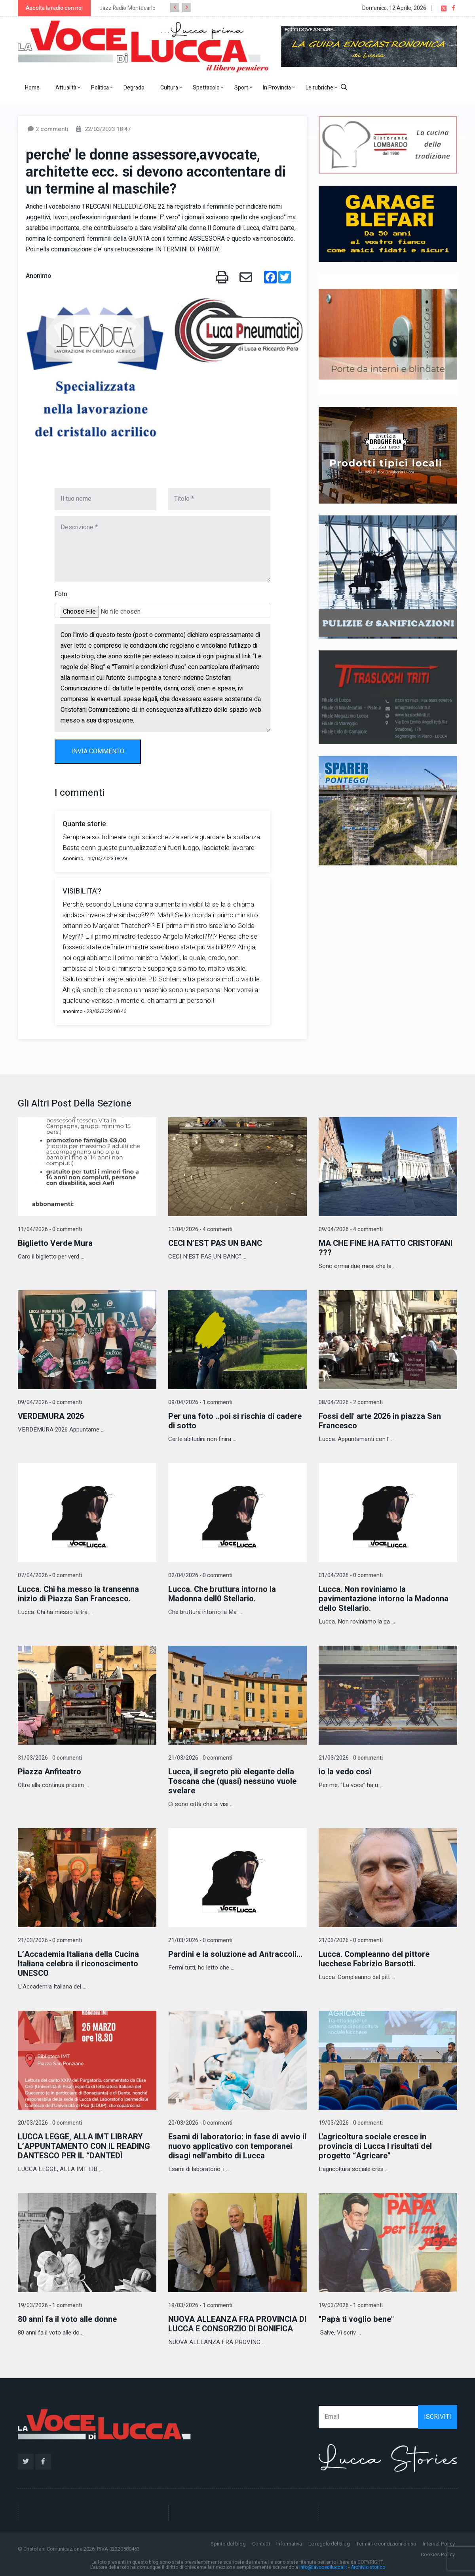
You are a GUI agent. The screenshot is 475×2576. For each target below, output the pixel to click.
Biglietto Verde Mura (55, 1243)
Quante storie (84, 824)
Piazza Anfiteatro (49, 1772)
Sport (243, 88)
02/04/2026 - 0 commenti (200, 1575)
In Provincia (279, 88)
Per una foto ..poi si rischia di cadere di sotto (235, 1421)
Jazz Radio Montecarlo (127, 8)
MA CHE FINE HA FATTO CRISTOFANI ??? (385, 1248)
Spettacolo (208, 88)
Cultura (171, 88)
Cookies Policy (438, 2554)
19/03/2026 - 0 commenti (351, 2123)
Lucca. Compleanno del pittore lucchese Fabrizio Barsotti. (374, 1959)
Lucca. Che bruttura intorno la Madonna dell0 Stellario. (222, 1594)
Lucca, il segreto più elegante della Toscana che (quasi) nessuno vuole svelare (232, 1781)
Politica (102, 88)
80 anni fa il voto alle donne (67, 2319)
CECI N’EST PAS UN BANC (215, 1243)
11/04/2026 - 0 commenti (50, 1229)
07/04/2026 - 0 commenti (50, 1575)
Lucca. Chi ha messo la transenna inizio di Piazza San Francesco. (78, 1594)
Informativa (289, 2543)
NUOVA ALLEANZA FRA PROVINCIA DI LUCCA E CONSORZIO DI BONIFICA (237, 2324)
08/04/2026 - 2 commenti (351, 1402)
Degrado (134, 88)
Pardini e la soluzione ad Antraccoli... (235, 1954)
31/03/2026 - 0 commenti (50, 1758)
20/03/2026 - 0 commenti (50, 2123)
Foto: (61, 594)
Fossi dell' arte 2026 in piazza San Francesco (380, 1421)
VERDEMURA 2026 (51, 1416)
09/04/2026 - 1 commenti (200, 1402)
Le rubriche (321, 88)
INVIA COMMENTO (97, 751)
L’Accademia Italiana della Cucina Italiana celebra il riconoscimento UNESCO (78, 1964)
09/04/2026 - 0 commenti (50, 1402)
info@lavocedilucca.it (323, 2567)
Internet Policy (439, 2543)
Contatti (261, 2543)
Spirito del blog (228, 2543)
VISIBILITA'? (82, 891)
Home (32, 88)
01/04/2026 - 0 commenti (351, 1575)
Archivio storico (368, 2567)
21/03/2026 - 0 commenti (200, 1758)
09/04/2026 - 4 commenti (351, 1229)
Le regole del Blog (329, 2543)
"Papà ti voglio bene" (356, 2319)
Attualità (67, 88)
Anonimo (38, 276)
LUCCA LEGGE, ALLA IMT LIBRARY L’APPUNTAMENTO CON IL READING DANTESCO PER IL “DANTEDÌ (84, 2146)
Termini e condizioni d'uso (386, 2543)
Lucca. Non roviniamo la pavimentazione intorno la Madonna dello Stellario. (383, 1599)
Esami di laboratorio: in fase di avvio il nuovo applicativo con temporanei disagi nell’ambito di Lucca (237, 2146)
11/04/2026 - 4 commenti (200, 1229)
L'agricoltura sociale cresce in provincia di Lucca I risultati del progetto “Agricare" (375, 2146)
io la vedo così (345, 1772)
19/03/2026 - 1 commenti (50, 2305)
